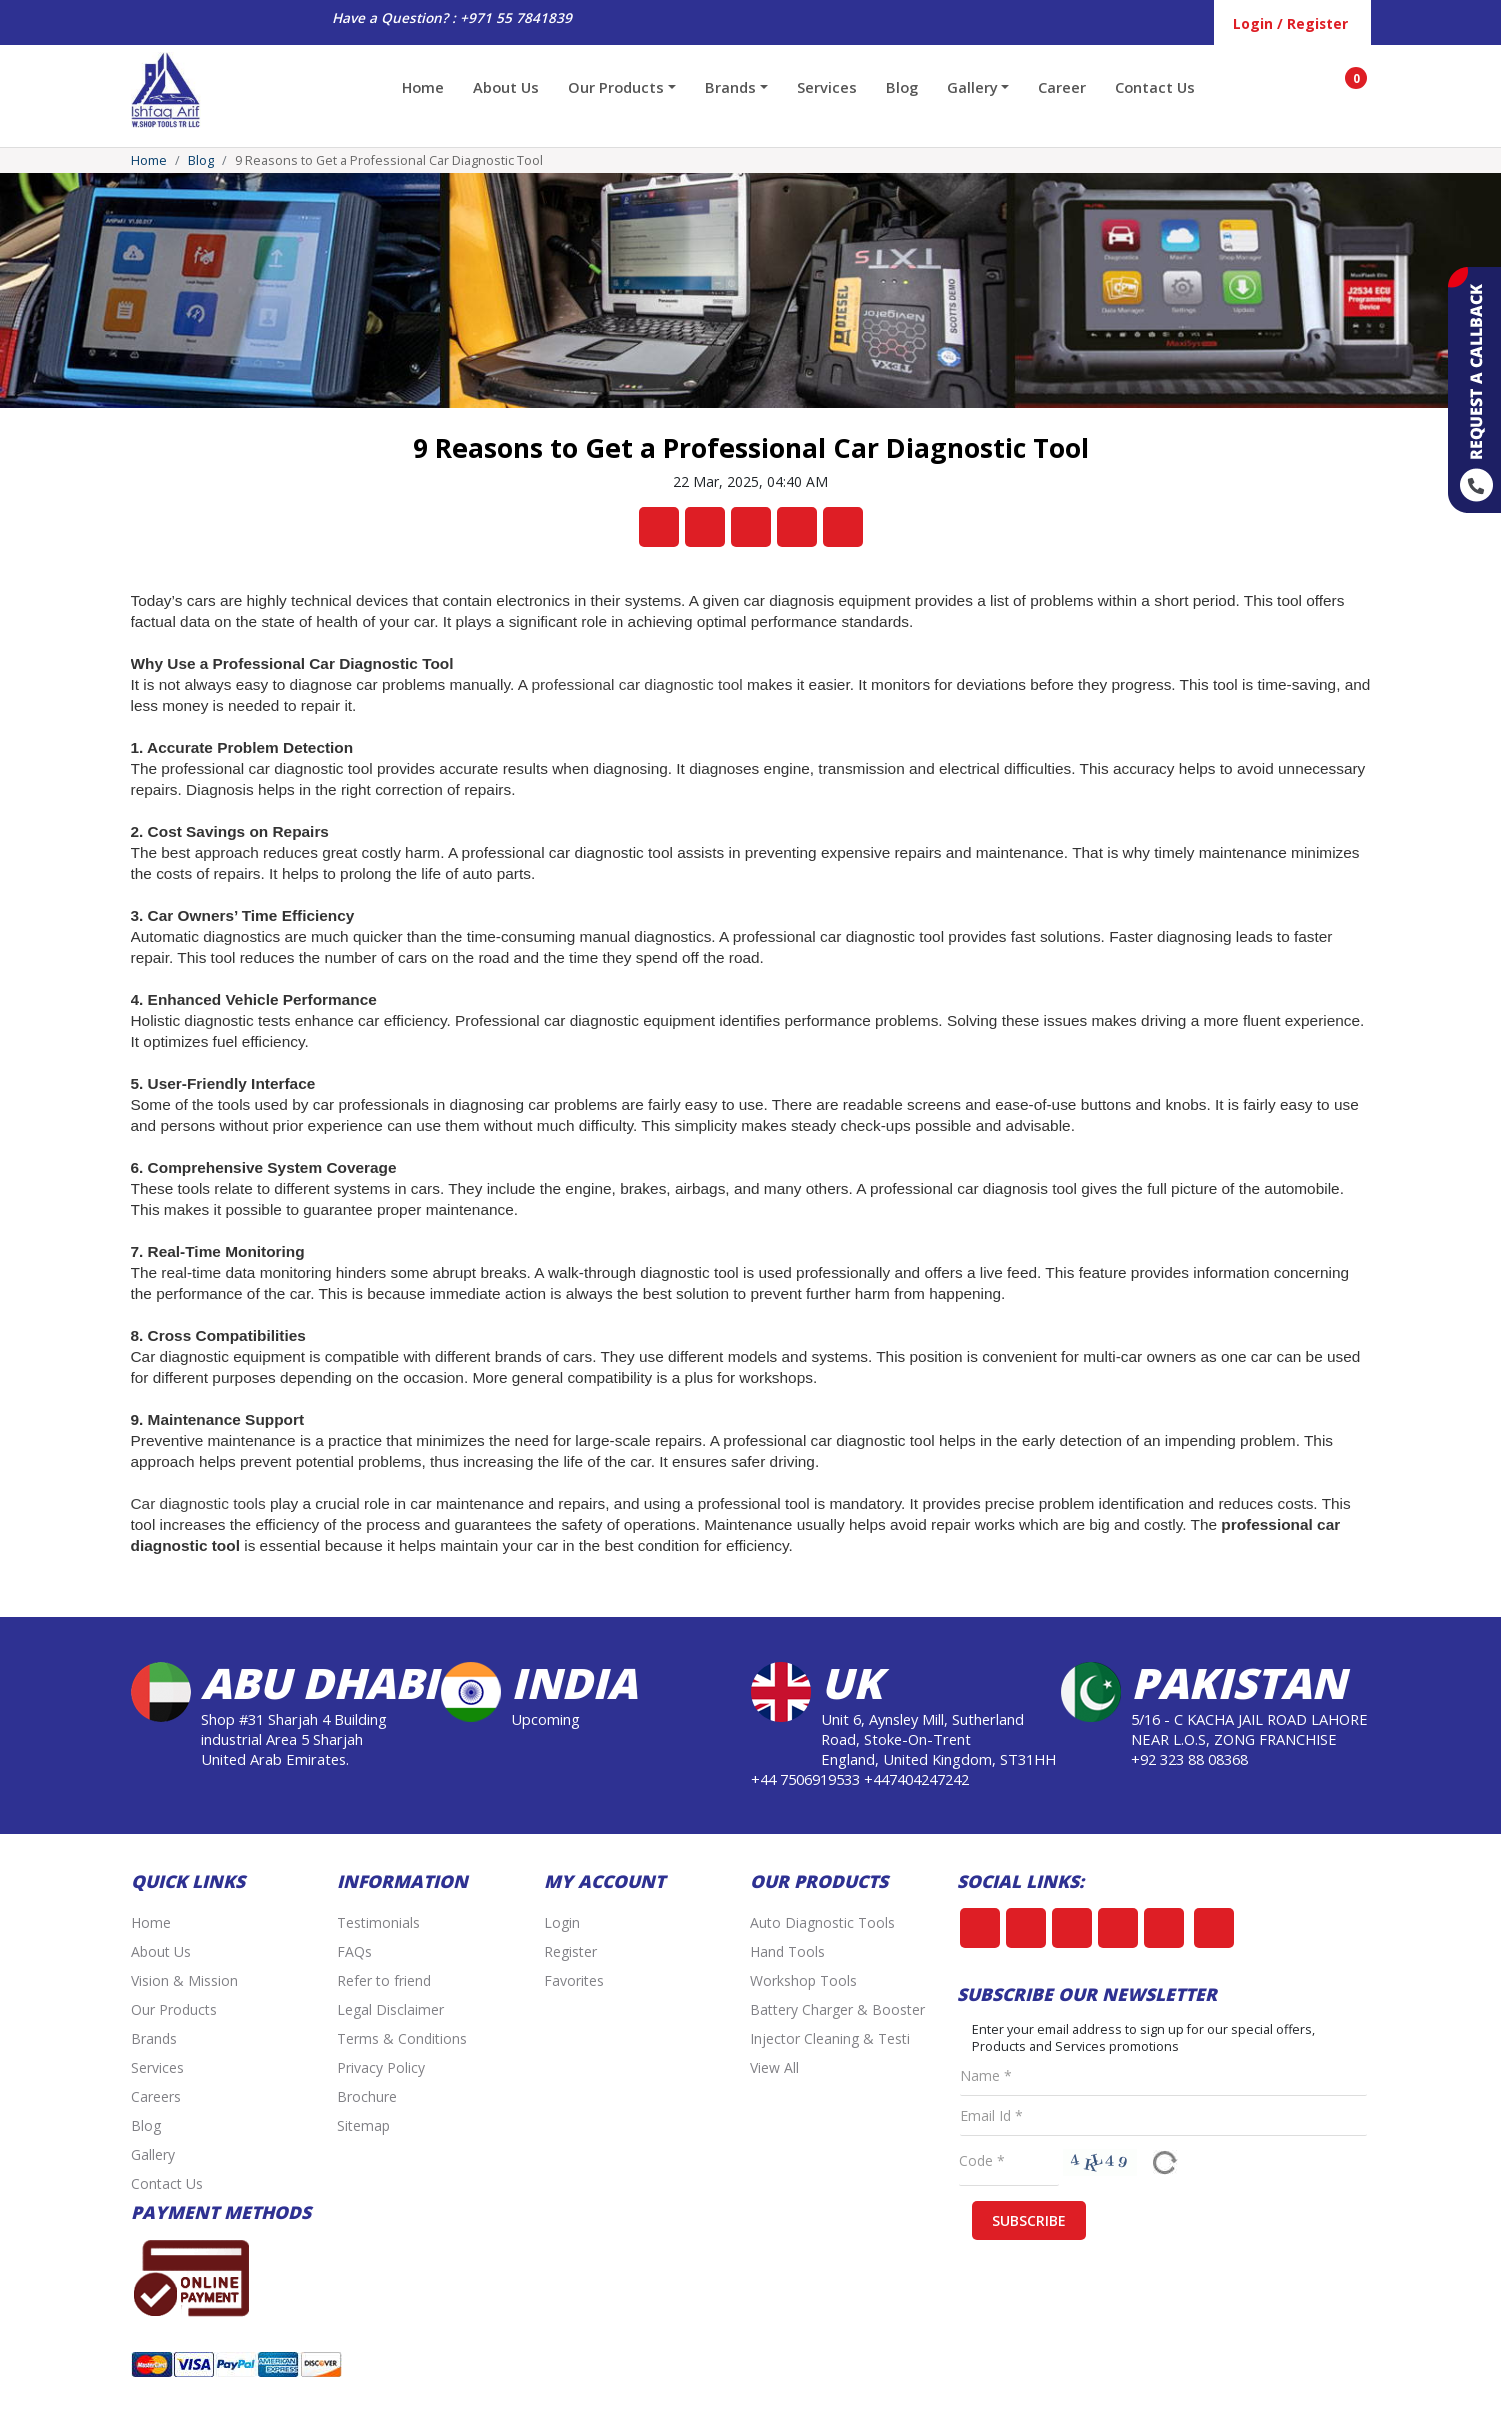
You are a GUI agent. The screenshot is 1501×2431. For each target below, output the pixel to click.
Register (570, 1951)
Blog (902, 87)
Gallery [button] (972, 87)
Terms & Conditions (402, 2038)
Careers (156, 2096)
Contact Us (1155, 87)
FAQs (354, 1951)
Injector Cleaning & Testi (830, 2038)
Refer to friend (384, 1980)
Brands (154, 2038)
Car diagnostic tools (198, 1503)
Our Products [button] (616, 87)
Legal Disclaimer (390, 2009)
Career (1062, 87)
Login (562, 1922)
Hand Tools (787, 1951)
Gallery (153, 2154)
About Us (506, 87)
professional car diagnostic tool (636, 684)
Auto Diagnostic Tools (822, 1922)
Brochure (367, 2096)
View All (774, 2067)
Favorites (574, 1980)
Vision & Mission (184, 1980)
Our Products (174, 2009)
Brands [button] (730, 87)
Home (423, 87)
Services (827, 87)
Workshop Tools (803, 1980)
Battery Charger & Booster (837, 2009)
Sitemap (363, 2125)
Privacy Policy (381, 2067)
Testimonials (378, 1922)
